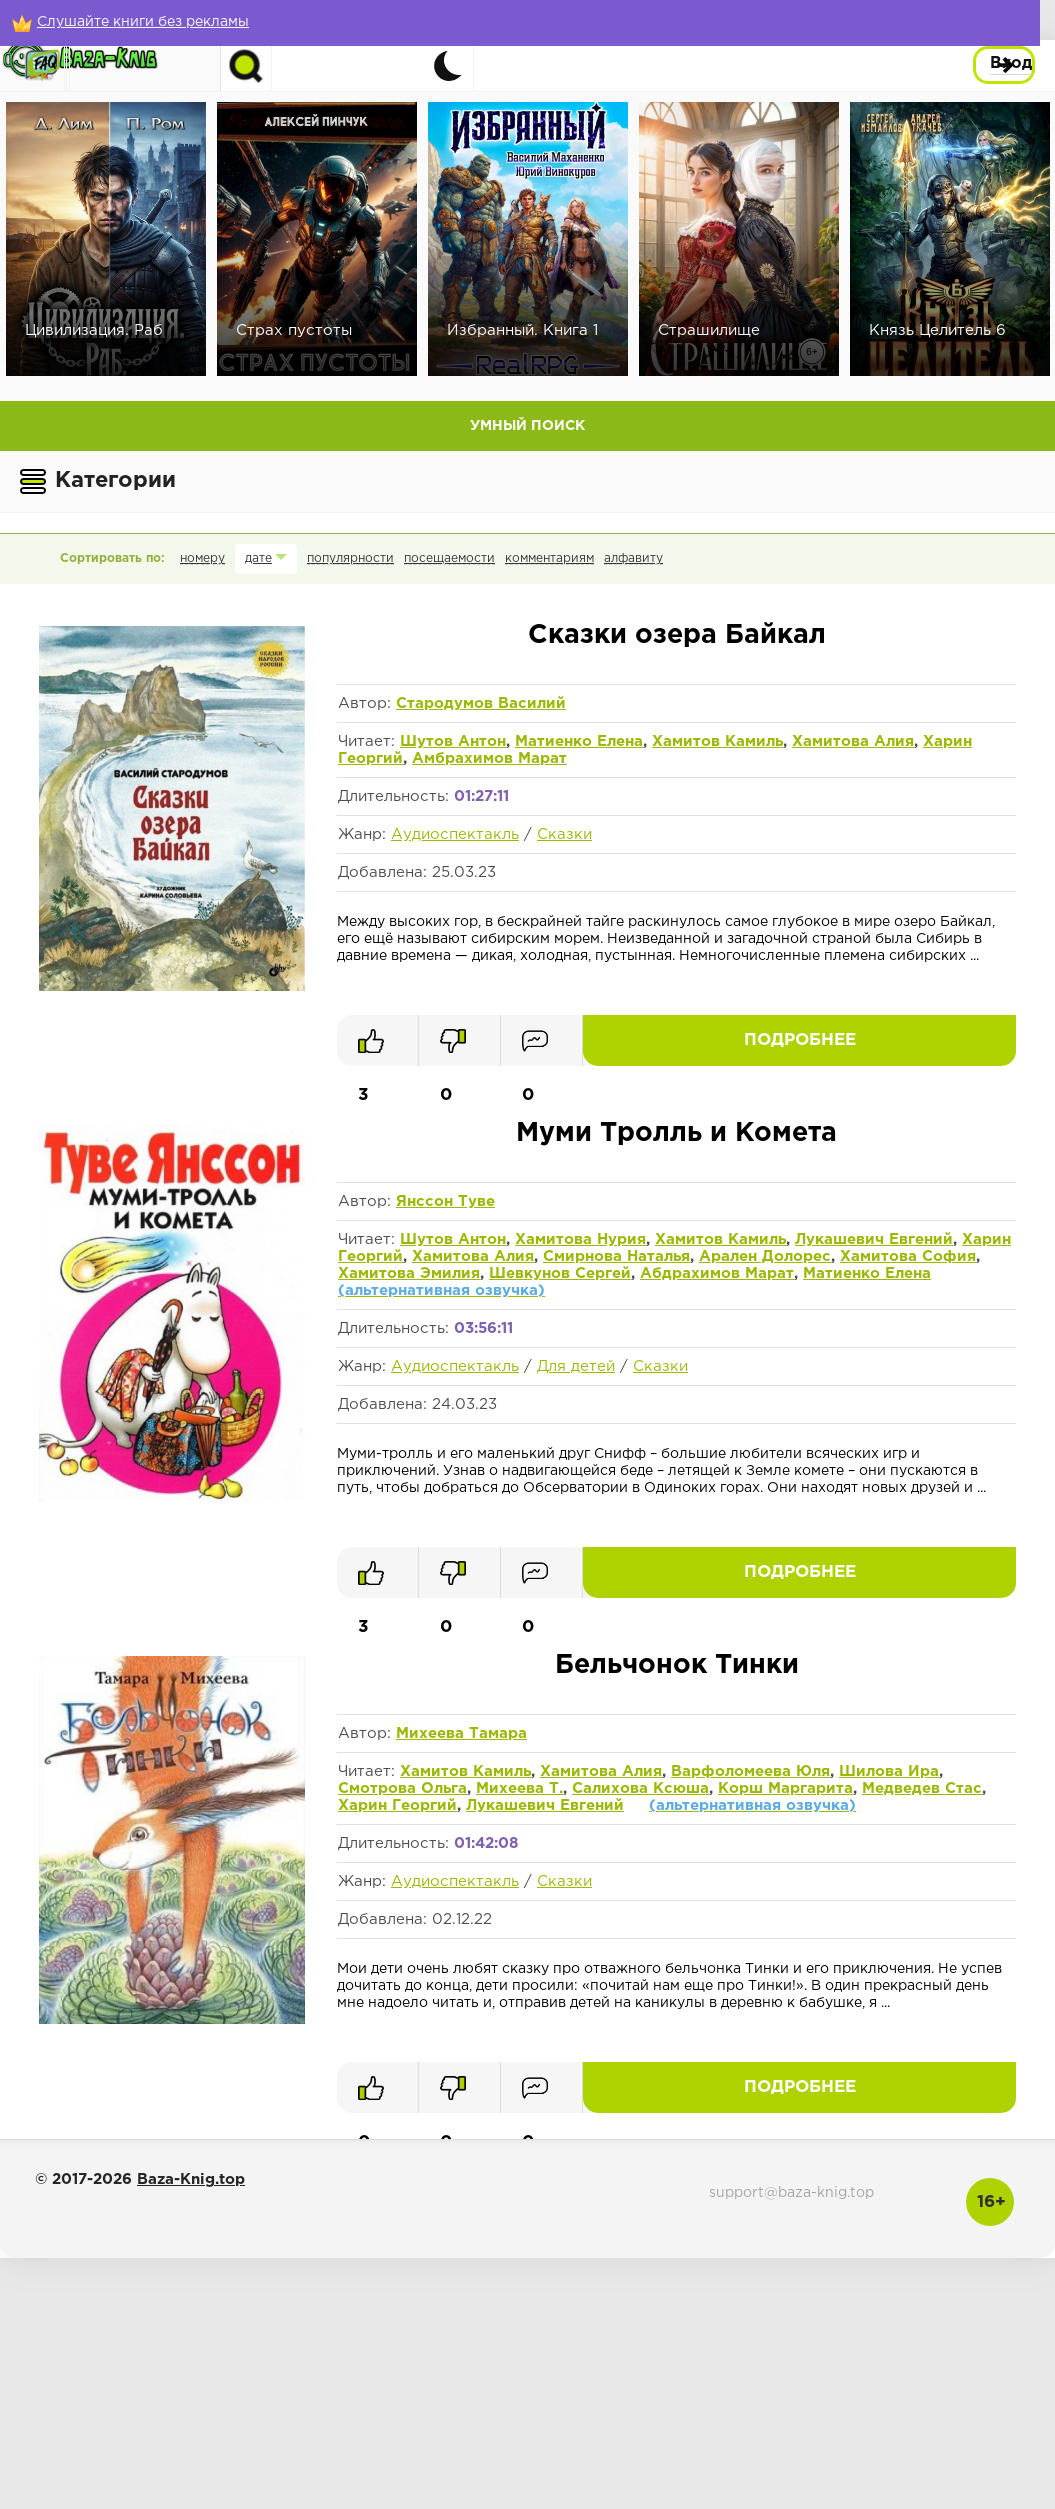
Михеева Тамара (461, 1733)
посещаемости (449, 558)
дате (258, 558)
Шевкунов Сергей (560, 1273)
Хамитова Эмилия (409, 1273)
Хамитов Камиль (717, 741)
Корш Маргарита (785, 1788)
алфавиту (633, 558)
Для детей (576, 1366)
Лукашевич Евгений (874, 1239)
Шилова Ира (889, 1771)
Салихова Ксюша (640, 1788)
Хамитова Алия (853, 741)
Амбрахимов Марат (489, 758)
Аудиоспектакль (455, 834)
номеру (202, 558)
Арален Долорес (765, 1256)
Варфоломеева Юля (750, 1771)
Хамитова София (908, 1256)
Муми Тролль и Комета (676, 1133)
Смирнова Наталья (616, 1256)
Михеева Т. (519, 1788)
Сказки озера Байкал (677, 635)
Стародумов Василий (481, 703)
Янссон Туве (445, 1201)
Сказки (564, 834)
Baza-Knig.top (191, 2179)
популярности (350, 558)
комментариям (549, 558)
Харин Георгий (397, 1805)
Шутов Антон (453, 741)
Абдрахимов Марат (717, 1273)
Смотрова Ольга (402, 1788)
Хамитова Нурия (580, 1239)
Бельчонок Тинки (677, 1665)
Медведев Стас (922, 1788)
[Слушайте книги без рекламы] (145, 22)
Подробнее (945, 1040)
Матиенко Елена (579, 741)
